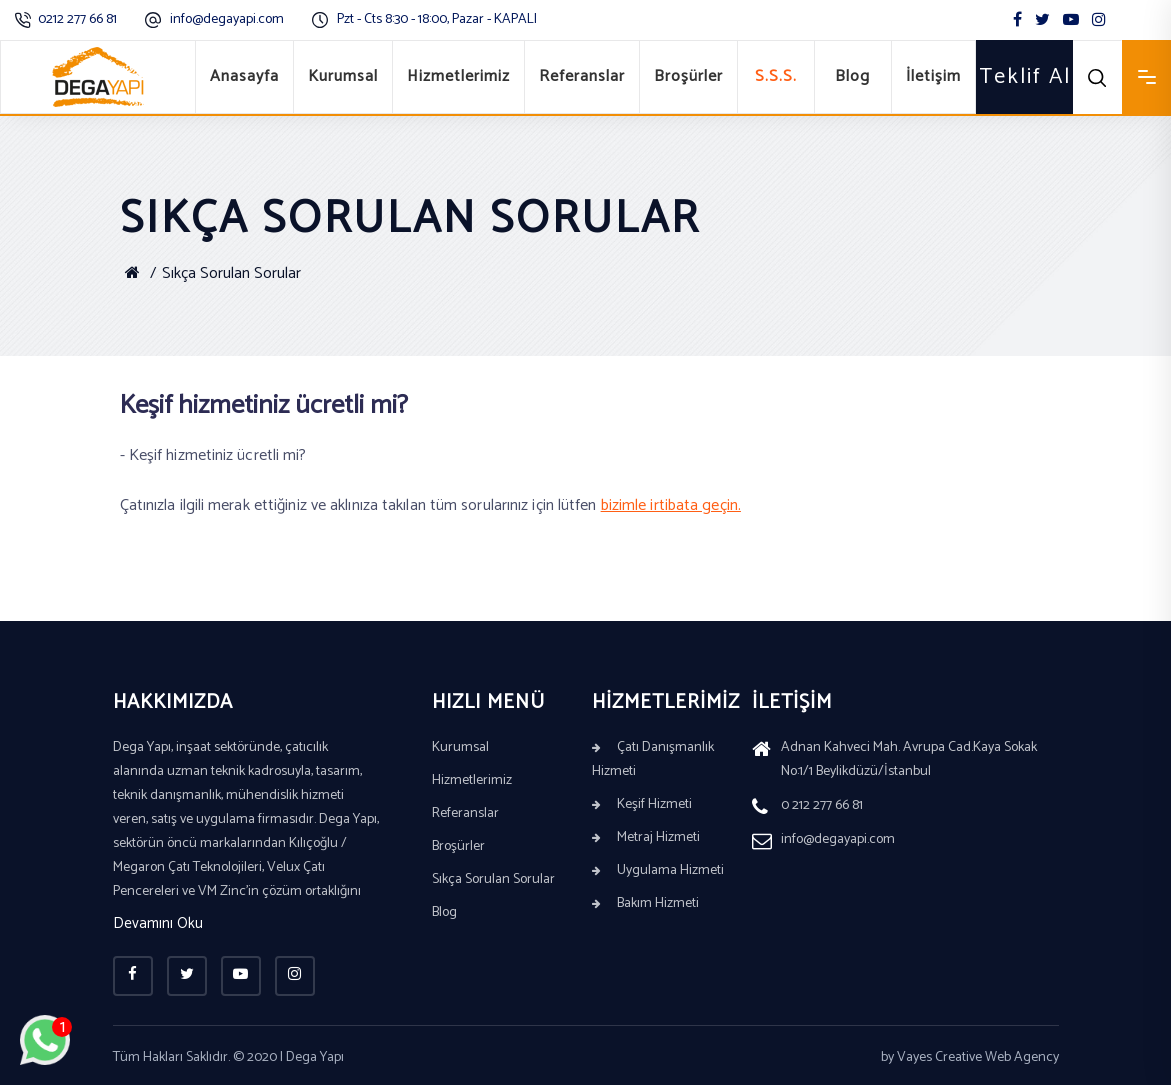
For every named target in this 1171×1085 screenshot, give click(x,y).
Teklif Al (1025, 77)
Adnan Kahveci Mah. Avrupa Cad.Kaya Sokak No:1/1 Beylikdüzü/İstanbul (894, 761)
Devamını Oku (158, 924)
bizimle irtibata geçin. (671, 505)
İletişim (933, 76)
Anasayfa (244, 76)
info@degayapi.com (227, 19)
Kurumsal (343, 76)
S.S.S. (776, 76)
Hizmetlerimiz (458, 76)
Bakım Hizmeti (645, 903)
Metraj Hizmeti (646, 837)
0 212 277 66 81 (807, 807)
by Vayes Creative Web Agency (970, 1057)
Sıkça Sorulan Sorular (231, 273)
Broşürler (688, 76)
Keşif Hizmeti (642, 804)
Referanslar (582, 76)
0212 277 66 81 (77, 19)
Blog (852, 76)
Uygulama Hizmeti (658, 870)
